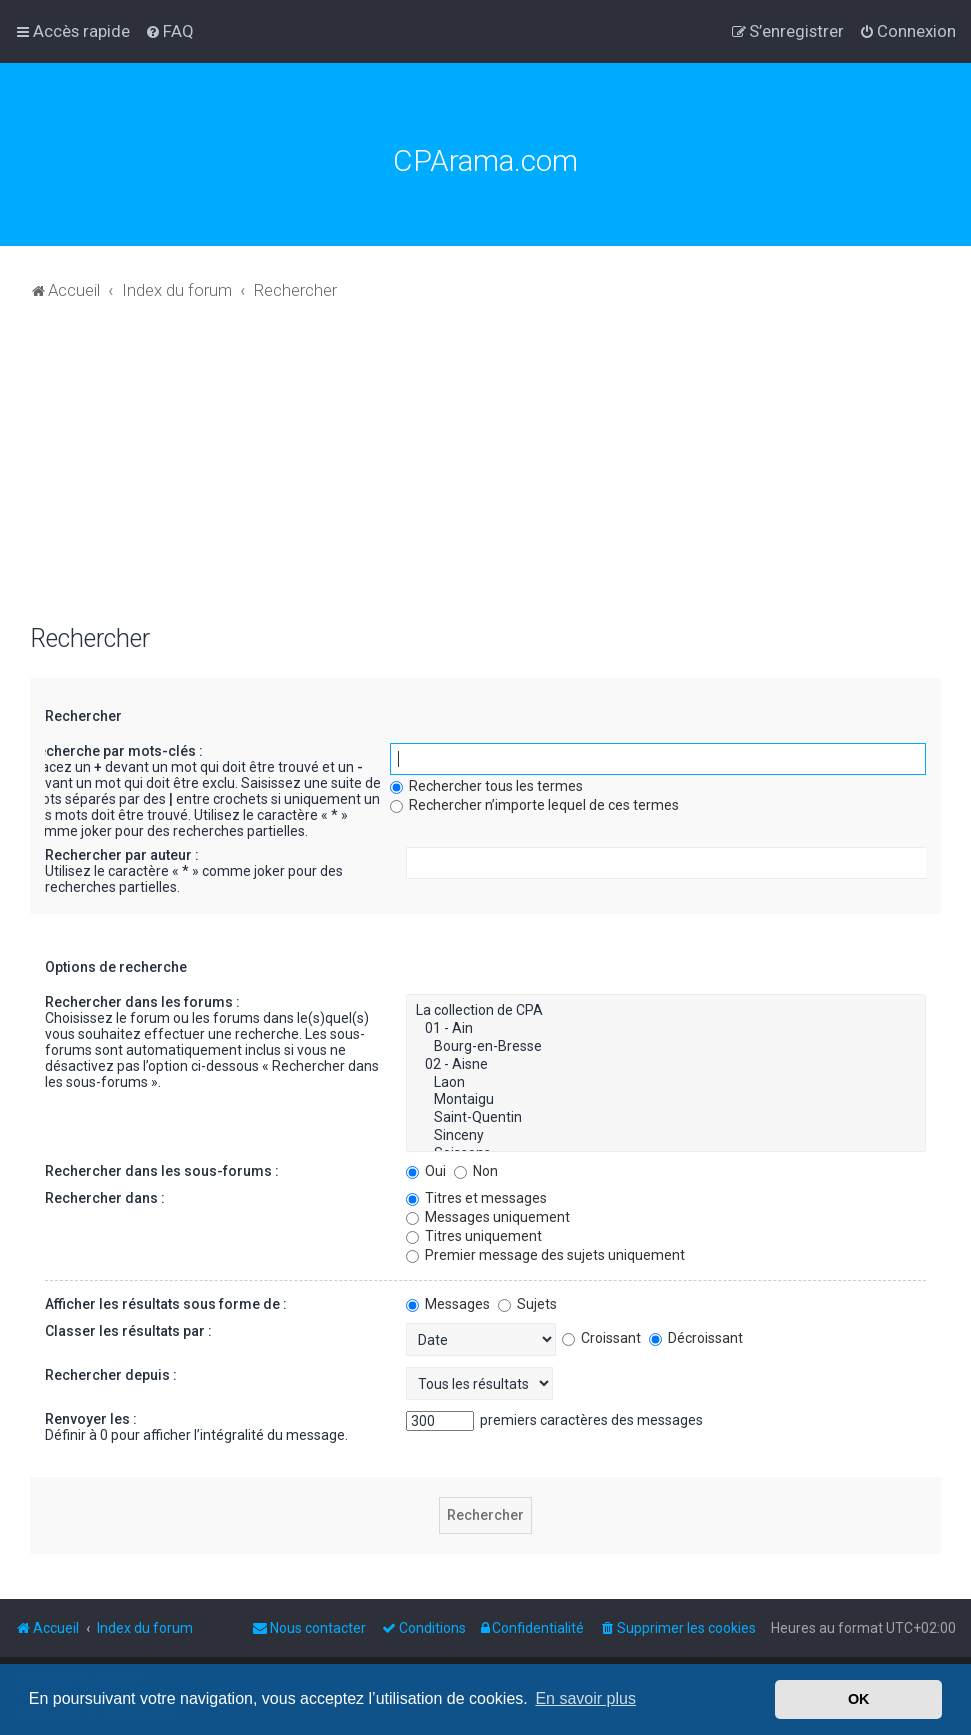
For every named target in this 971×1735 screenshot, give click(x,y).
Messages (448, 1304)
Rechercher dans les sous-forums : (162, 1171)
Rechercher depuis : (111, 1375)
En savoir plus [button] (585, 1698)
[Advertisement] (485, 474)
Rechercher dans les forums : (142, 1002)
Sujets (527, 1304)
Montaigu (666, 1100)
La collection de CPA (666, 1011)
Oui (426, 1171)
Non (476, 1171)
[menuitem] (169, 31)
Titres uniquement (474, 1236)
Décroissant (696, 1338)
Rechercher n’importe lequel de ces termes (534, 805)
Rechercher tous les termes (486, 786)
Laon (666, 1083)
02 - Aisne (666, 1065)
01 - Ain (666, 1029)
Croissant (601, 1338)
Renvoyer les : (91, 1419)
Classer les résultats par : (128, 1331)
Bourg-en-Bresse (666, 1047)
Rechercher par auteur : (122, 855)
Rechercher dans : (105, 1198)
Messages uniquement (488, 1217)
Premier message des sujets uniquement (545, 1255)
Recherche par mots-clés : (116, 751)
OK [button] (859, 1699)
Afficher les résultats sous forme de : (166, 1304)
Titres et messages (476, 1198)
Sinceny (666, 1136)
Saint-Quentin (666, 1118)
